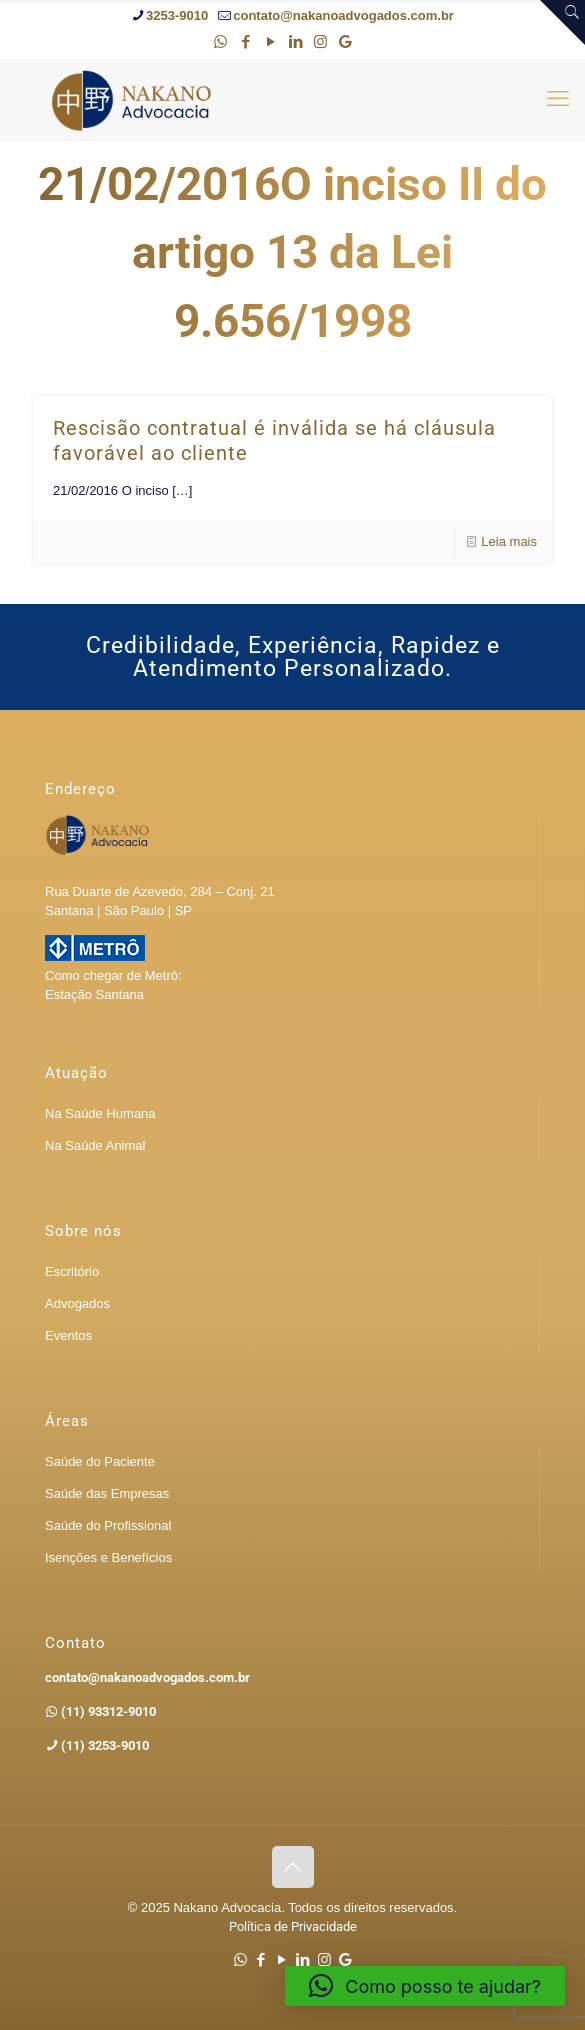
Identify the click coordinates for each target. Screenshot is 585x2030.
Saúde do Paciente (100, 1461)
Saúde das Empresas (107, 1493)
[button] (425, 1986)
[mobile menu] (558, 99)
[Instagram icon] (320, 41)
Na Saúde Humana (100, 1113)
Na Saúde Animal (95, 1145)
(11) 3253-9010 (103, 1745)
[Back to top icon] (293, 1867)
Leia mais (509, 541)
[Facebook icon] (245, 41)
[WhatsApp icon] (220, 41)
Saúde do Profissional (108, 1525)
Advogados (77, 1303)
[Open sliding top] (562, 22)
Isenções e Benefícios (108, 1557)
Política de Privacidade (293, 1926)
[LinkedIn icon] (295, 41)
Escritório (72, 1271)
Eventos (68, 1335)
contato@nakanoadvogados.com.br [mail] (343, 15)
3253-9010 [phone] (177, 15)
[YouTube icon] (270, 41)
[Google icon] (345, 41)
